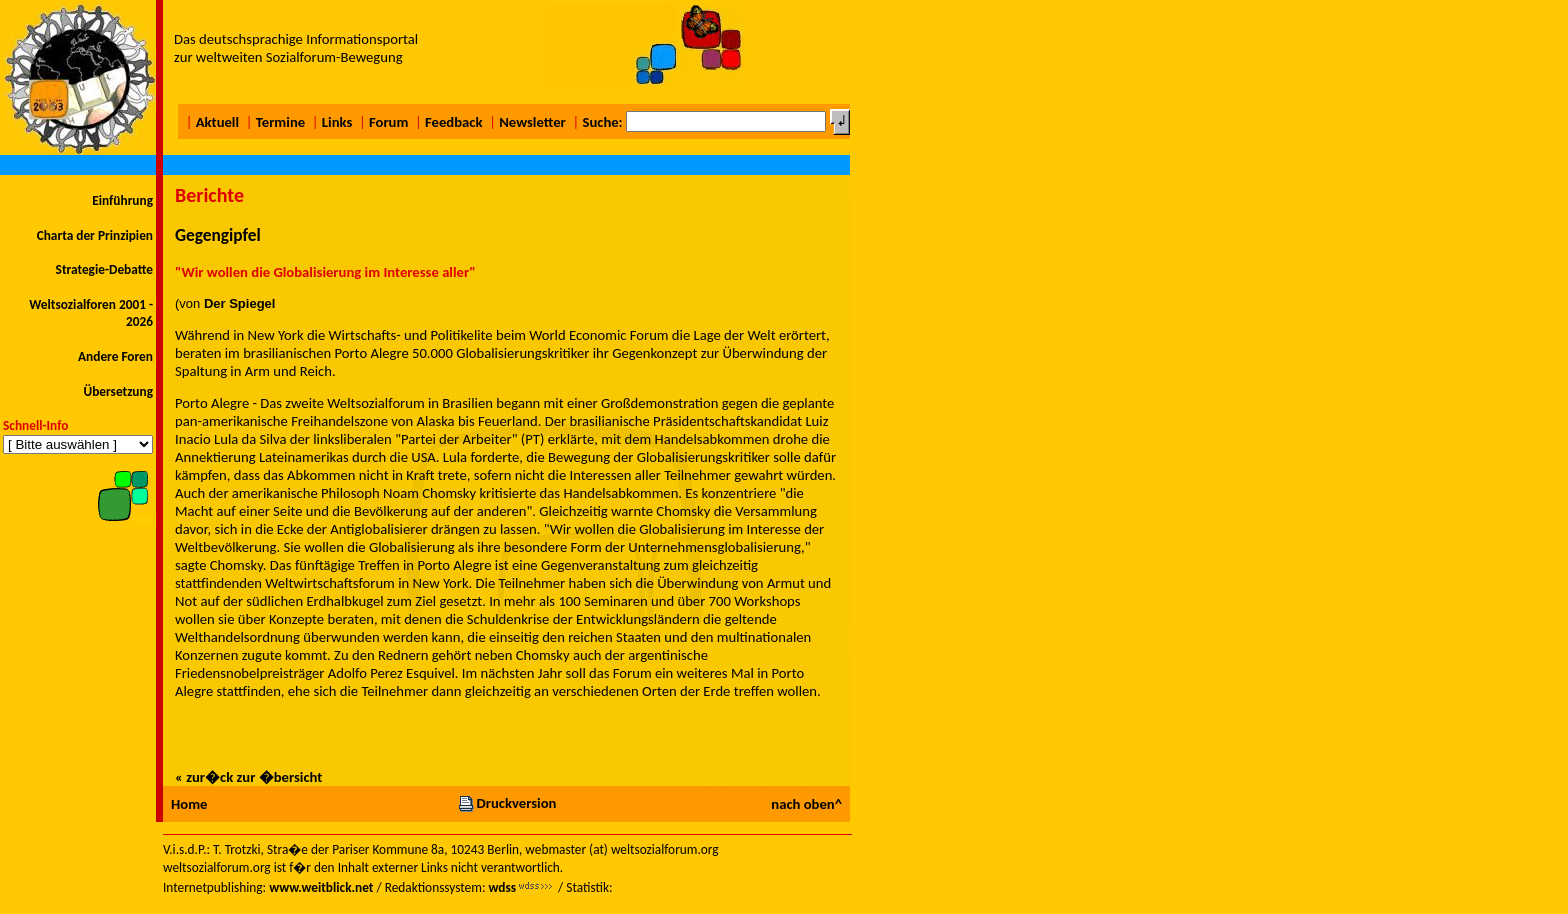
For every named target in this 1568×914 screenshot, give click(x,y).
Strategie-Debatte (104, 269)
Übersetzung (118, 391)
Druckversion (507, 803)
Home (189, 804)
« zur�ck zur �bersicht (248, 777)
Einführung (122, 200)
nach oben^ (806, 804)
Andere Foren (115, 356)
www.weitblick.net (321, 887)
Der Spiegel (240, 303)
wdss (502, 887)
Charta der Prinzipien (95, 235)
